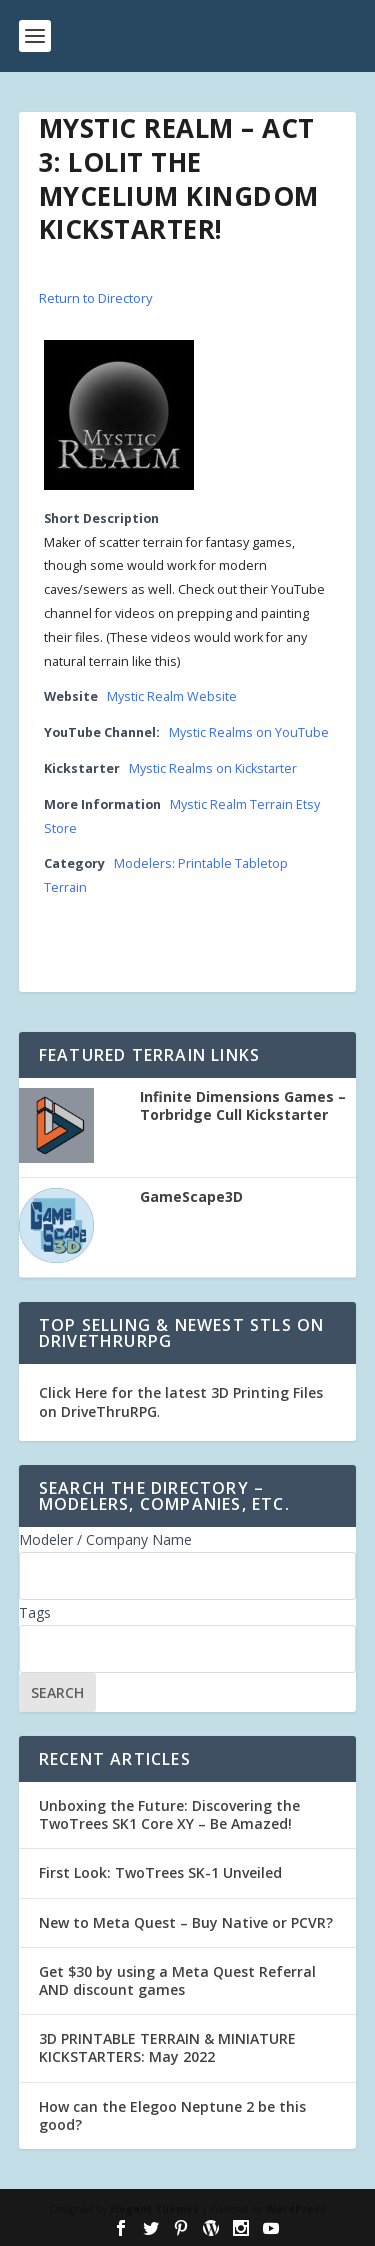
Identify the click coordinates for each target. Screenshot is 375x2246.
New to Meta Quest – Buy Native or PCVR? (186, 1922)
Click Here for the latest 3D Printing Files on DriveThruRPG (181, 1401)
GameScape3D (191, 1197)
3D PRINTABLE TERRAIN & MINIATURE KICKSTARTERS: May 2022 (167, 2047)
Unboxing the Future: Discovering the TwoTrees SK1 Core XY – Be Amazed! (169, 1814)
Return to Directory (96, 298)
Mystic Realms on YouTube (249, 732)
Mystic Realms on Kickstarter (213, 768)
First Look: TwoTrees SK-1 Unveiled (160, 1872)
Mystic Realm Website (172, 696)
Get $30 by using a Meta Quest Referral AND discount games (177, 1980)
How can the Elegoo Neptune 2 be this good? (172, 2115)
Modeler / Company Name (105, 1539)
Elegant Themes (154, 2209)
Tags (35, 1612)
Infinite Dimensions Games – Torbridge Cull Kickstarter (243, 1106)
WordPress (296, 2209)
